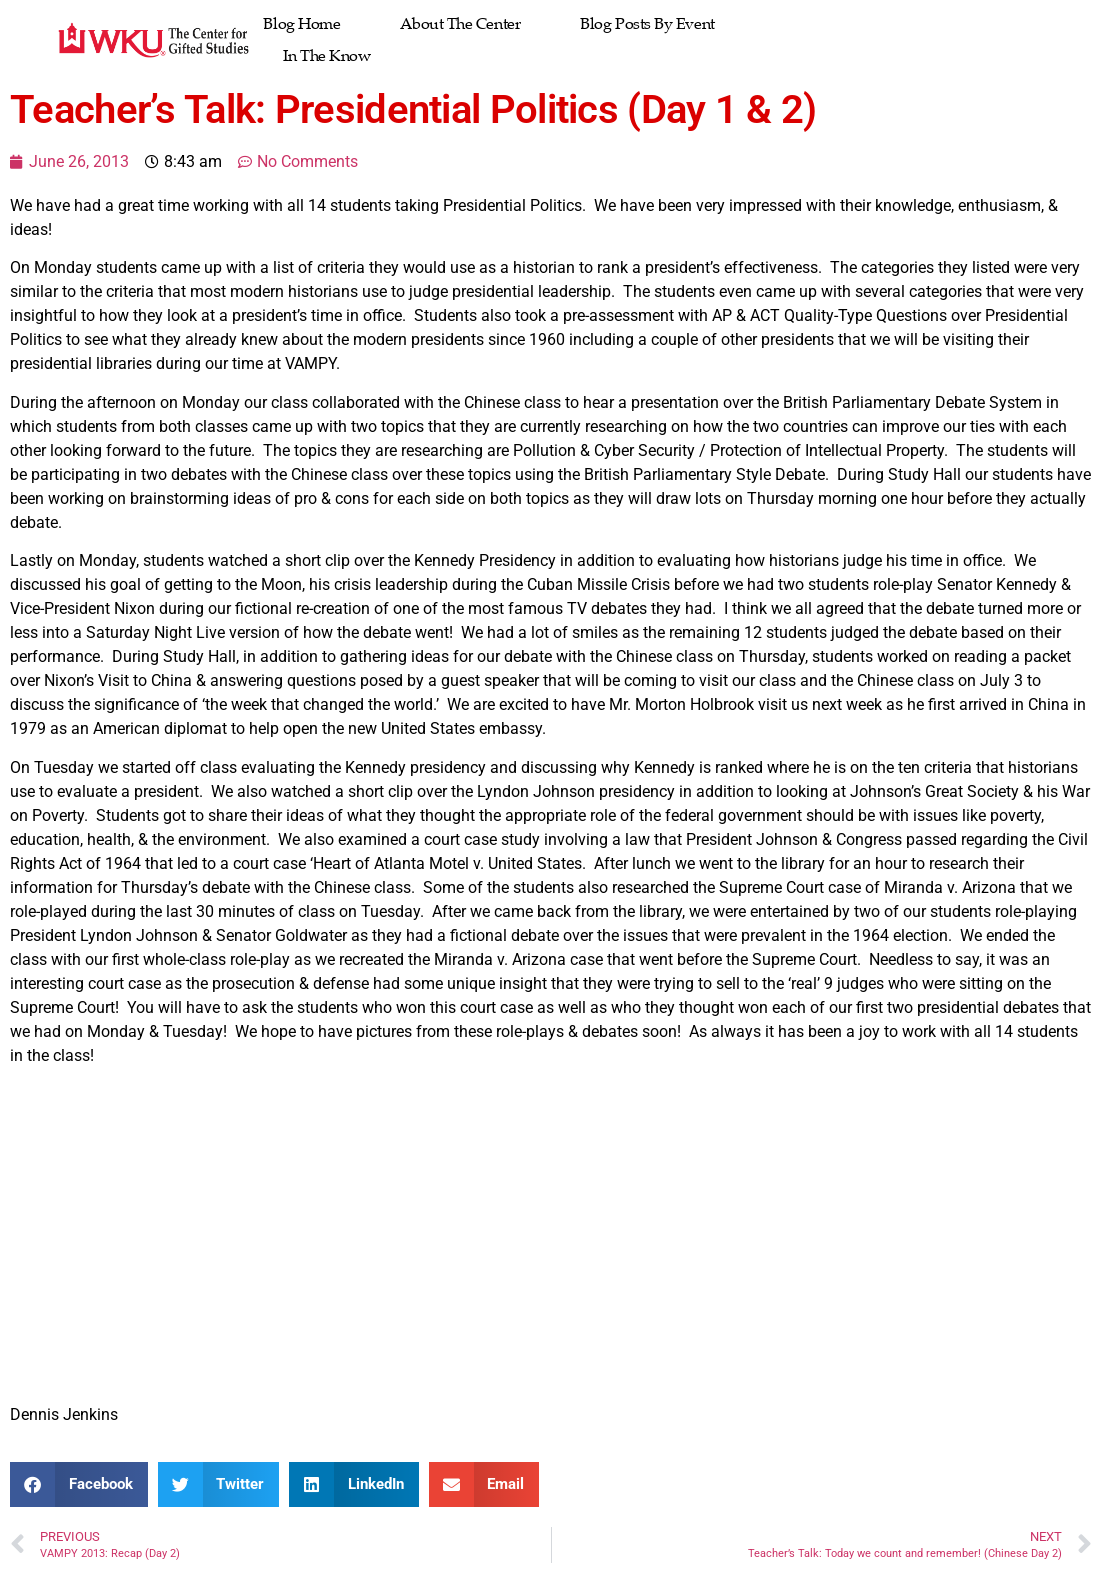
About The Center (460, 24)
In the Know (326, 56)
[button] (79, 1484)
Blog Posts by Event (647, 24)
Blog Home (301, 24)
